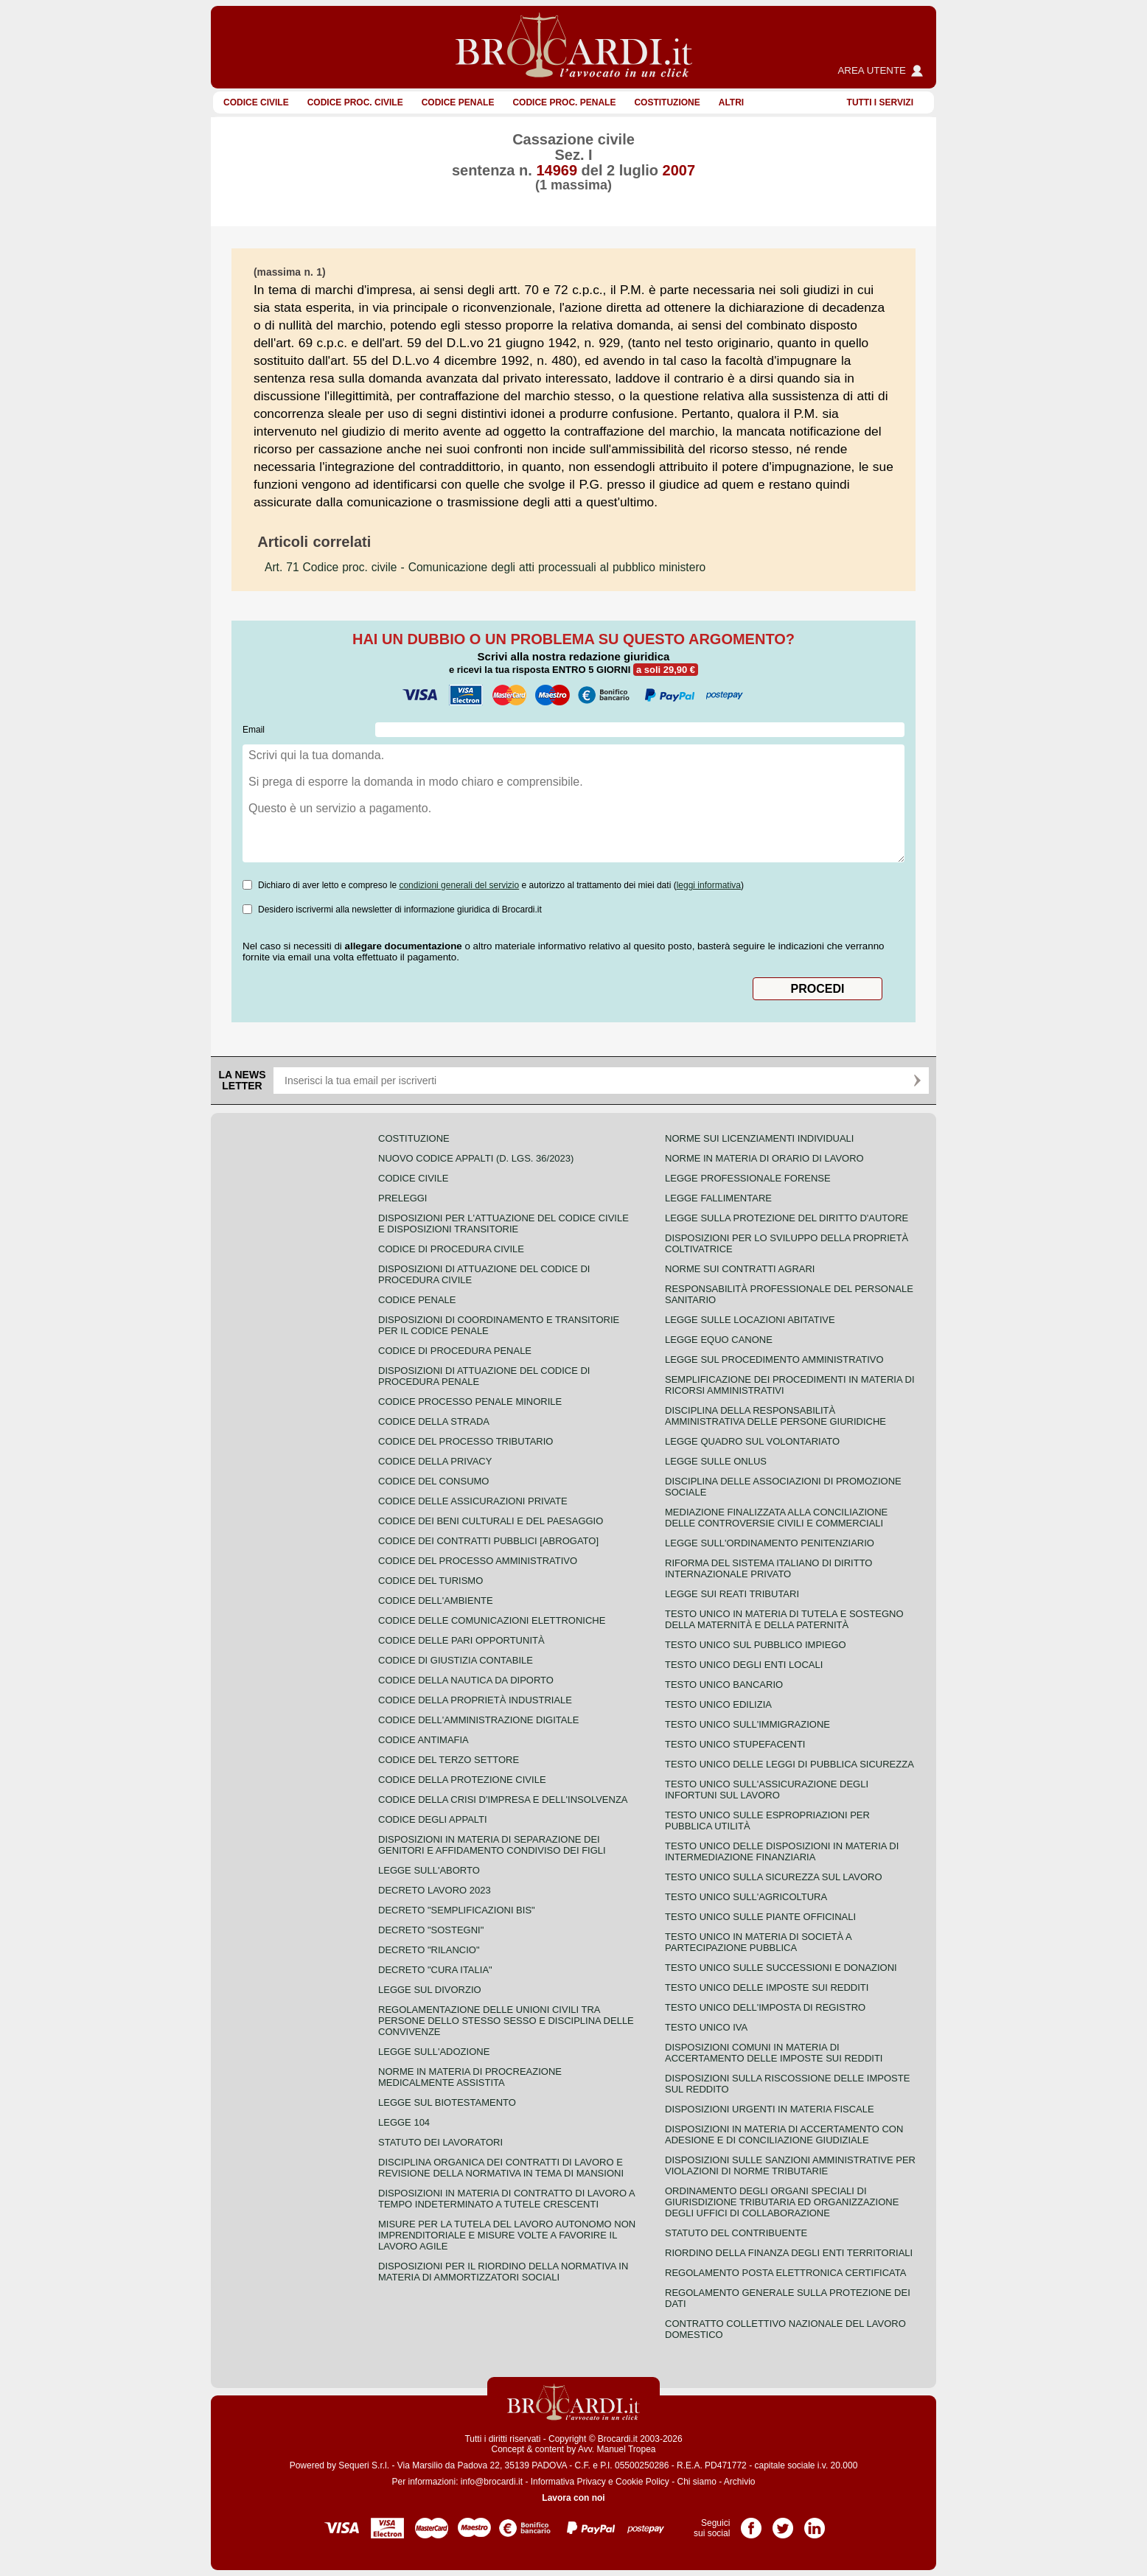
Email (254, 730)
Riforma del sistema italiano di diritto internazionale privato (768, 1568)
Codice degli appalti (432, 1819)
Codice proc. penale (564, 102)
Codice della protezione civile (462, 1779)
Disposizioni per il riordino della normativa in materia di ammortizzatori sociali (503, 2272)
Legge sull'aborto (429, 1870)
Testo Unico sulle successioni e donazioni (781, 1967)
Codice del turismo (430, 1580)
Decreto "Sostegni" (431, 1930)
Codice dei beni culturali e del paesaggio (490, 1520)
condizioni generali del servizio (459, 885)
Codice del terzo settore (448, 1759)
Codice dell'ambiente (435, 1600)
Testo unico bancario (724, 1684)
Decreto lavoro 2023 (434, 1890)
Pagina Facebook (751, 2523)
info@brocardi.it (492, 2481)
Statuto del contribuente (736, 2232)
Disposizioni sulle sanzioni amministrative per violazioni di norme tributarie (790, 2165)
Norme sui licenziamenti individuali (759, 1138)
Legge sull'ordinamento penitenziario (769, 1543)
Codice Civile (256, 102)
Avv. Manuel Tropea (617, 2449)
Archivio (740, 2481)
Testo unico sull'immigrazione (747, 1724)
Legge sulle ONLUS (716, 1461)
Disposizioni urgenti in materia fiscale (769, 2109)
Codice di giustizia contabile (455, 1660)
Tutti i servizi (880, 102)
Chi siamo (696, 2481)
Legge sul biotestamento (447, 2102)
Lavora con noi (573, 2498)
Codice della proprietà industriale (475, 1700)
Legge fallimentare (718, 1198)
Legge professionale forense (748, 1178)
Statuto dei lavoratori (440, 2142)
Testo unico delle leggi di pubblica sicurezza (789, 1764)
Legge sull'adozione (433, 2051)
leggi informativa (709, 885)
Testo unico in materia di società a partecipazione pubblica (758, 1942)
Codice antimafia (423, 1739)
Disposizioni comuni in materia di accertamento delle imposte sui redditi (773, 2053)
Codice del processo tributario (465, 1441)
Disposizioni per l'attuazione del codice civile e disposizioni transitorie (503, 1223)
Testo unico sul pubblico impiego (755, 1644)
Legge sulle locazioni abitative (750, 1319)
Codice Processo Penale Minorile (470, 1401)
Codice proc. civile (355, 102)
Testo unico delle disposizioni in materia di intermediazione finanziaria (782, 1851)
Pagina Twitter (783, 2523)
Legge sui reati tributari (732, 1593)
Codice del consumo (433, 1481)
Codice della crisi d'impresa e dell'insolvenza (503, 1799)
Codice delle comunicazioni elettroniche (491, 1620)
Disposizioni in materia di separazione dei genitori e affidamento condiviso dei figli (492, 1845)
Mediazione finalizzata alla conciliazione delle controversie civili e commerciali (776, 1518)
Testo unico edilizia (718, 1704)
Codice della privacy (435, 1461)
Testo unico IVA (706, 2027)
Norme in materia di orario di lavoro (764, 1158)
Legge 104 (404, 2122)
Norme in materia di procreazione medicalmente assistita (470, 2077)
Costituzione (667, 102)
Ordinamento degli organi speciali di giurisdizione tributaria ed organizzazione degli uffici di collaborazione (782, 2202)
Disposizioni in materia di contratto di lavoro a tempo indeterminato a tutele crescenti (506, 2199)
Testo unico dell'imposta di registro (765, 2007)
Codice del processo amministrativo (477, 1560)
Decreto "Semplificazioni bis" (456, 1910)
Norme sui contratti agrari (740, 1268)
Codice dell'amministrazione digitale (478, 1719)
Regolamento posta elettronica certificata (785, 2272)
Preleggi (402, 1198)
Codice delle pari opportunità (461, 1640)
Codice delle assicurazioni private (473, 1501)
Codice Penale (458, 102)
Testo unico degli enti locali (744, 1664)
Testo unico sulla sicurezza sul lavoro (773, 1876)
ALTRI (731, 102)
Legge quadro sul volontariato (752, 1441)
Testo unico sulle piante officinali (760, 1916)
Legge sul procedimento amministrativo (774, 1359)
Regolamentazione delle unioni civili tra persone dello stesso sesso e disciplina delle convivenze (506, 2020)
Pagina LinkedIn (814, 2523)
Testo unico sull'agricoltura (746, 1896)
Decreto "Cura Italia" (435, 1969)
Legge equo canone (719, 1339)
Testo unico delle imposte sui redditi (766, 1987)
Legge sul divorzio (429, 1989)
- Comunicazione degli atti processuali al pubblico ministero (485, 567)
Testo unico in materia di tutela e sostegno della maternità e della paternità (784, 1619)
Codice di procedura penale (454, 1350)
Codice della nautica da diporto (466, 1680)
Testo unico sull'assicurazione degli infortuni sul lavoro (766, 1790)
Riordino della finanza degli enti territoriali (789, 2252)
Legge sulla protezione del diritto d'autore (786, 1218)
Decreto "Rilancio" (429, 1949)
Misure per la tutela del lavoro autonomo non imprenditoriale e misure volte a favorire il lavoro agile (506, 2235)
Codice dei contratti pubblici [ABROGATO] (488, 1540)
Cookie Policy (642, 2481)
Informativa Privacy (568, 2481)
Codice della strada (433, 1421)
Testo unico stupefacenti (735, 1744)
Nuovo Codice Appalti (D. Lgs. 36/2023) (476, 1158)
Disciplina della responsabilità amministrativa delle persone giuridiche (775, 1416)
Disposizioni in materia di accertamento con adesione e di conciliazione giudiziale (784, 2134)
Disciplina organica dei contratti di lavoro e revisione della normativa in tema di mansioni (501, 2168)
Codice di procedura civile (451, 1248)
